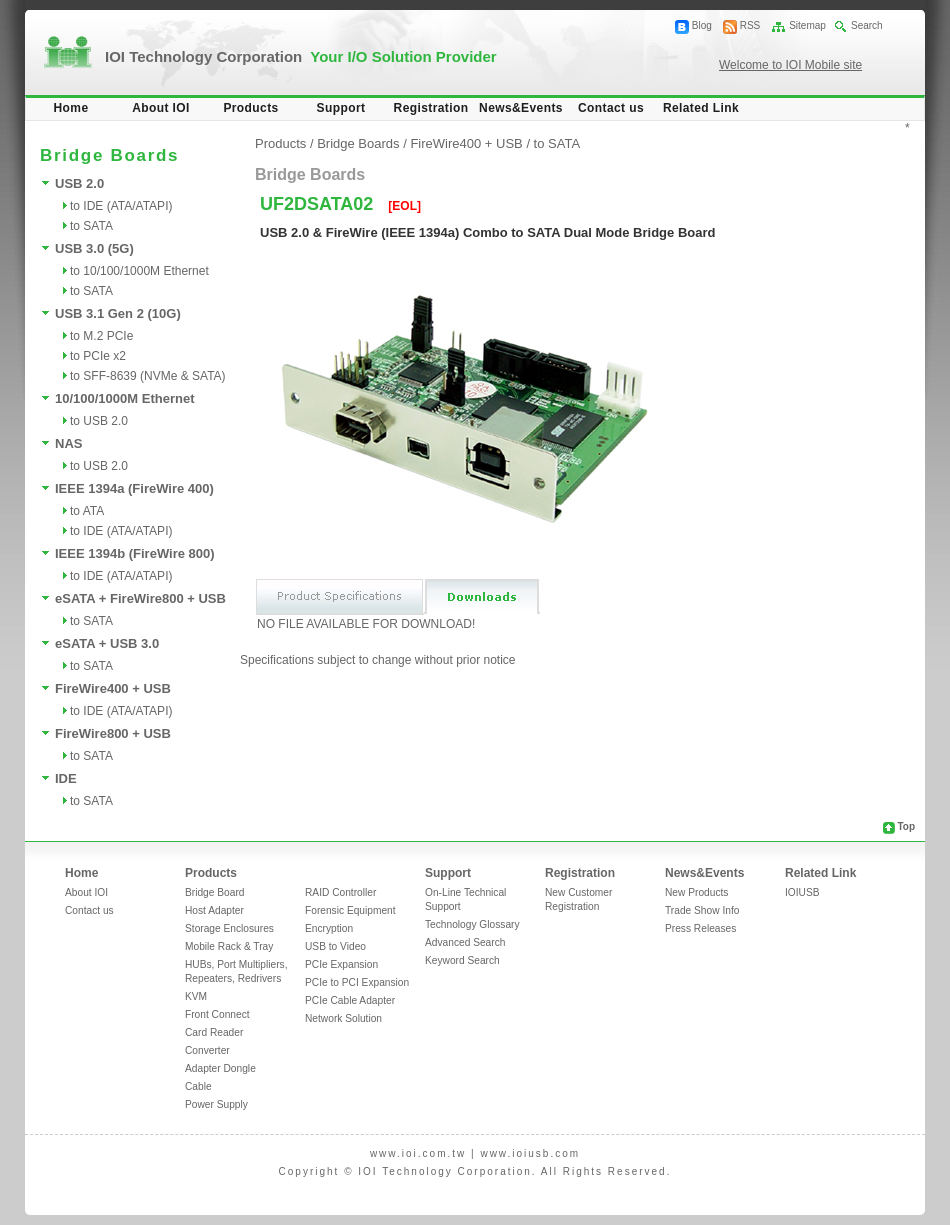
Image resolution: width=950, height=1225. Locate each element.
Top (906, 826)
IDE (66, 778)
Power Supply (216, 1104)
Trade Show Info (702, 910)
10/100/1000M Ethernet (124, 398)
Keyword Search (462, 960)
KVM (196, 996)
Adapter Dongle (220, 1068)
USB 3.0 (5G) (94, 248)
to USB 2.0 (99, 421)
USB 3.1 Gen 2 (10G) (118, 313)
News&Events (521, 108)
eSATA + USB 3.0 (107, 643)
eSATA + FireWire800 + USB (140, 598)
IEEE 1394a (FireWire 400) (134, 488)
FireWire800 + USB (113, 733)
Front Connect (217, 1014)
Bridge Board (214, 892)
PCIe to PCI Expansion (357, 982)
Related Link (701, 108)
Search (867, 25)
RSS (750, 25)
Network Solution (343, 1018)
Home (71, 108)
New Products (696, 892)
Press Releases (700, 928)
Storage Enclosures (229, 928)
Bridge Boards (358, 143)
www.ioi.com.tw (418, 1153)
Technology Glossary (472, 924)
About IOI (161, 108)
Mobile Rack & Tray (229, 946)
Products (250, 108)
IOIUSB (802, 892)
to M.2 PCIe (101, 336)
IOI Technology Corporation (301, 56)
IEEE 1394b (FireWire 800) (135, 553)
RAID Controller (340, 892)
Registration (431, 108)
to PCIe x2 (98, 356)
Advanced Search (465, 942)
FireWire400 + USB (113, 688)
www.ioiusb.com (530, 1153)
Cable (198, 1086)
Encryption (329, 928)
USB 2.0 (79, 183)
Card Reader (214, 1032)
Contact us (611, 108)
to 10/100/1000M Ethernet (139, 271)
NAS (68, 443)
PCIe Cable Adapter (350, 1000)
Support (341, 108)
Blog (702, 25)
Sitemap (807, 25)
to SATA (91, 226)
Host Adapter (214, 910)
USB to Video (335, 946)
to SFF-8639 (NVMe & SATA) (148, 376)
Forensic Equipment (350, 910)
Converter (207, 1050)
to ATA (87, 511)
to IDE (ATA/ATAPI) (121, 206)
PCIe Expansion (341, 964)
